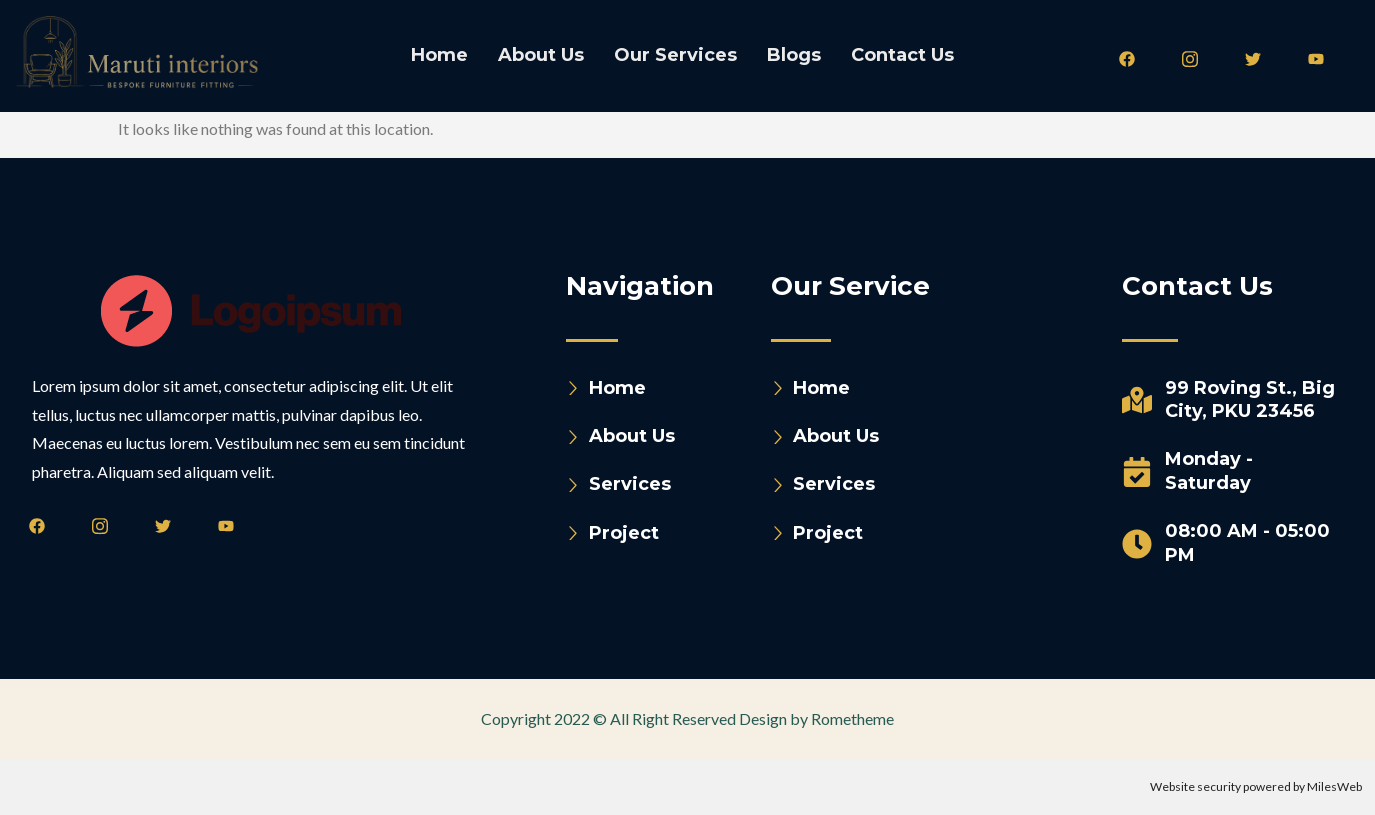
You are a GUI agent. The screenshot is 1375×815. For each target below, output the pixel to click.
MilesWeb (1334, 786)
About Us (541, 55)
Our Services (675, 55)
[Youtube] (1323, 58)
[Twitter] (1260, 58)
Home (439, 55)
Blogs (794, 55)
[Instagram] (1197, 58)
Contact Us (902, 55)
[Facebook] (1134, 58)
